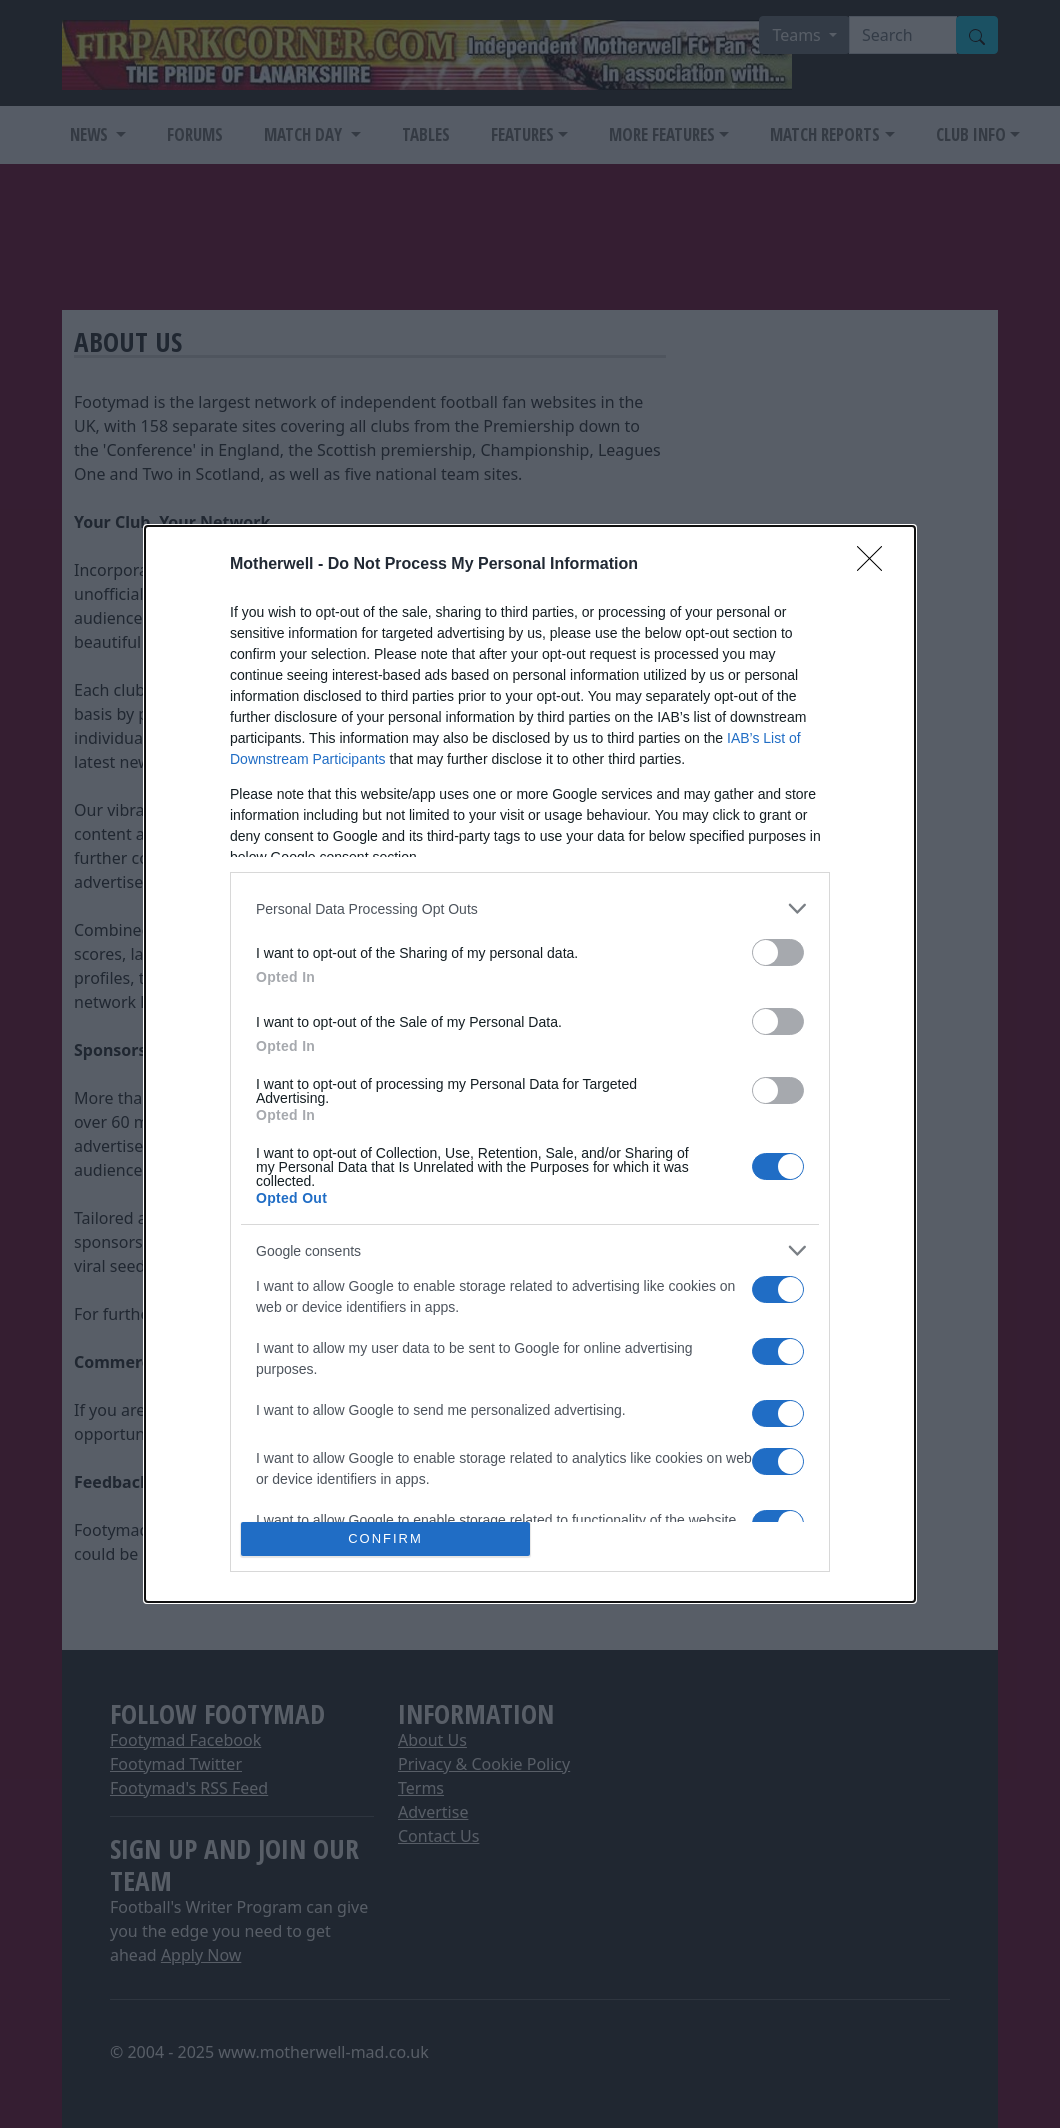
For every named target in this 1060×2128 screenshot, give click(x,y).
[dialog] (530, 1063)
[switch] (778, 952)
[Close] (876, 565)
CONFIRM (385, 1538)
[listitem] (530, 908)
